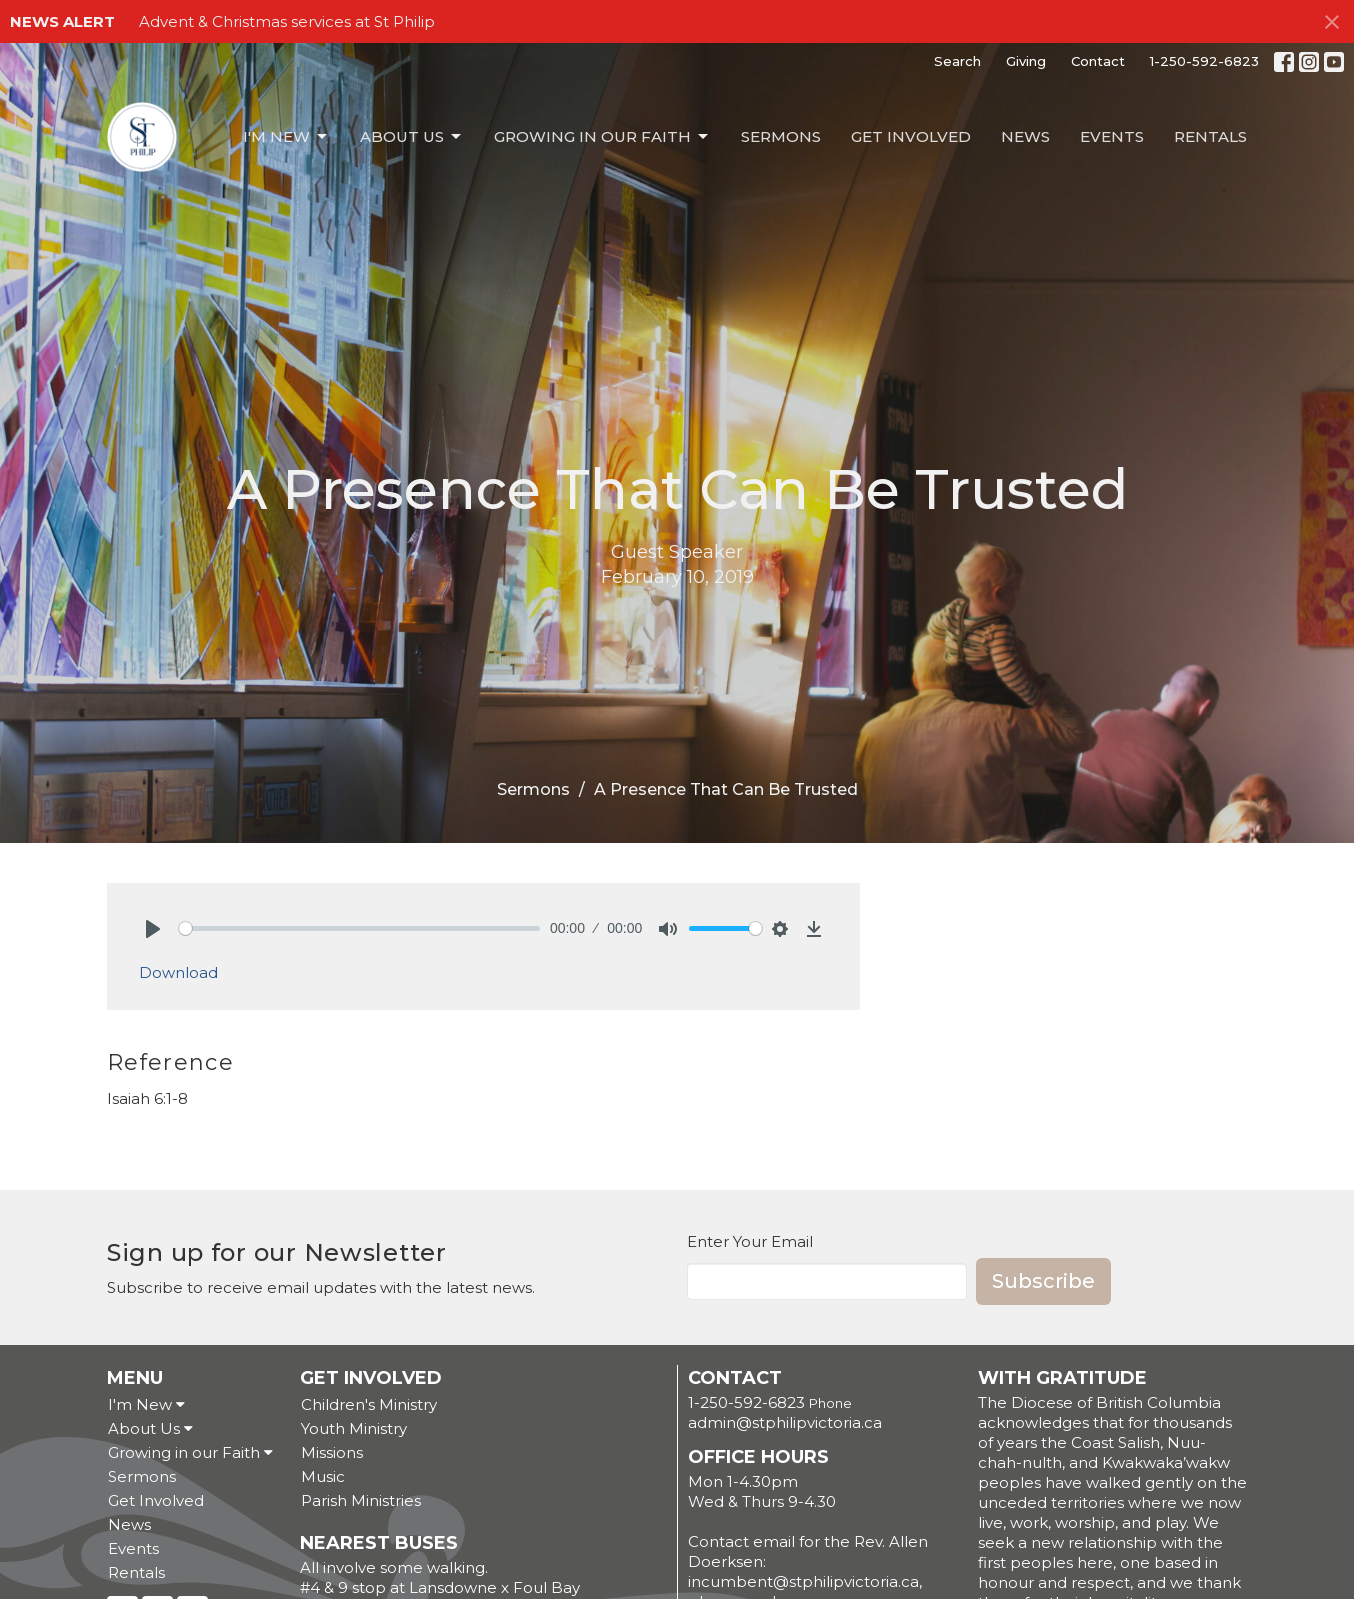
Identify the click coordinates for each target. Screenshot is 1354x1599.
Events (1112, 136)
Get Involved (911, 136)
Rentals (1210, 136)
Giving (1026, 61)
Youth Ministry (354, 1428)
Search (957, 61)
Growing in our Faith (602, 137)
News (1025, 136)
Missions (332, 1452)
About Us (412, 137)
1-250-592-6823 (1204, 61)
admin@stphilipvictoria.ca (785, 1422)
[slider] (359, 928)
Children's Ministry (369, 1404)
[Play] (153, 929)
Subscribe (1043, 1281)
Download (178, 972)
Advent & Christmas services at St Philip (287, 21)
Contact (1098, 61)
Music (323, 1476)
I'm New (286, 137)
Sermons (781, 136)
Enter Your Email (750, 1241)
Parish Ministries (361, 1500)
